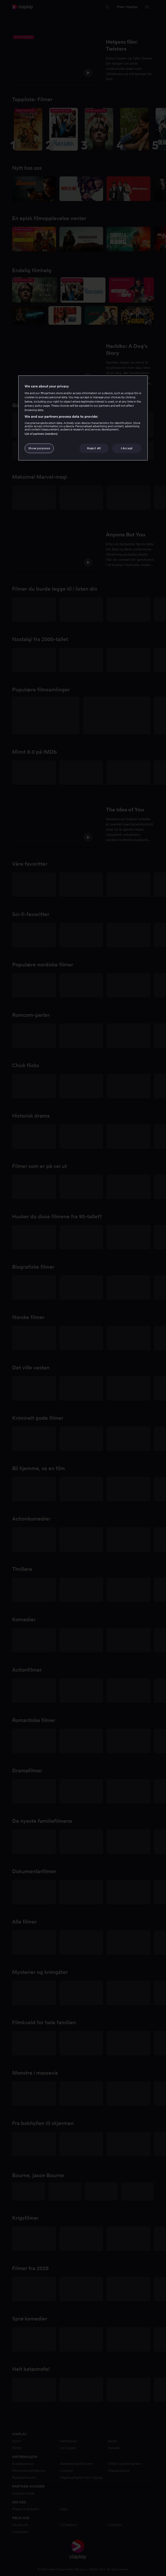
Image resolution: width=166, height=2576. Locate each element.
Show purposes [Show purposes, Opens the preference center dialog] (39, 448)
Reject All (94, 448)
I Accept (127, 448)
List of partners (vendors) (41, 433)
